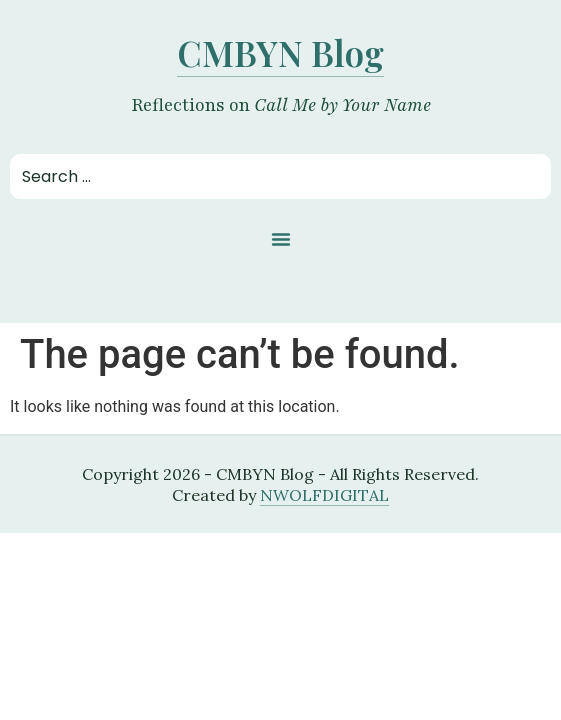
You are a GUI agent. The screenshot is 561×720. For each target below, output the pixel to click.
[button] (281, 239)
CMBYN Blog (280, 52)
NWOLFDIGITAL (324, 495)
